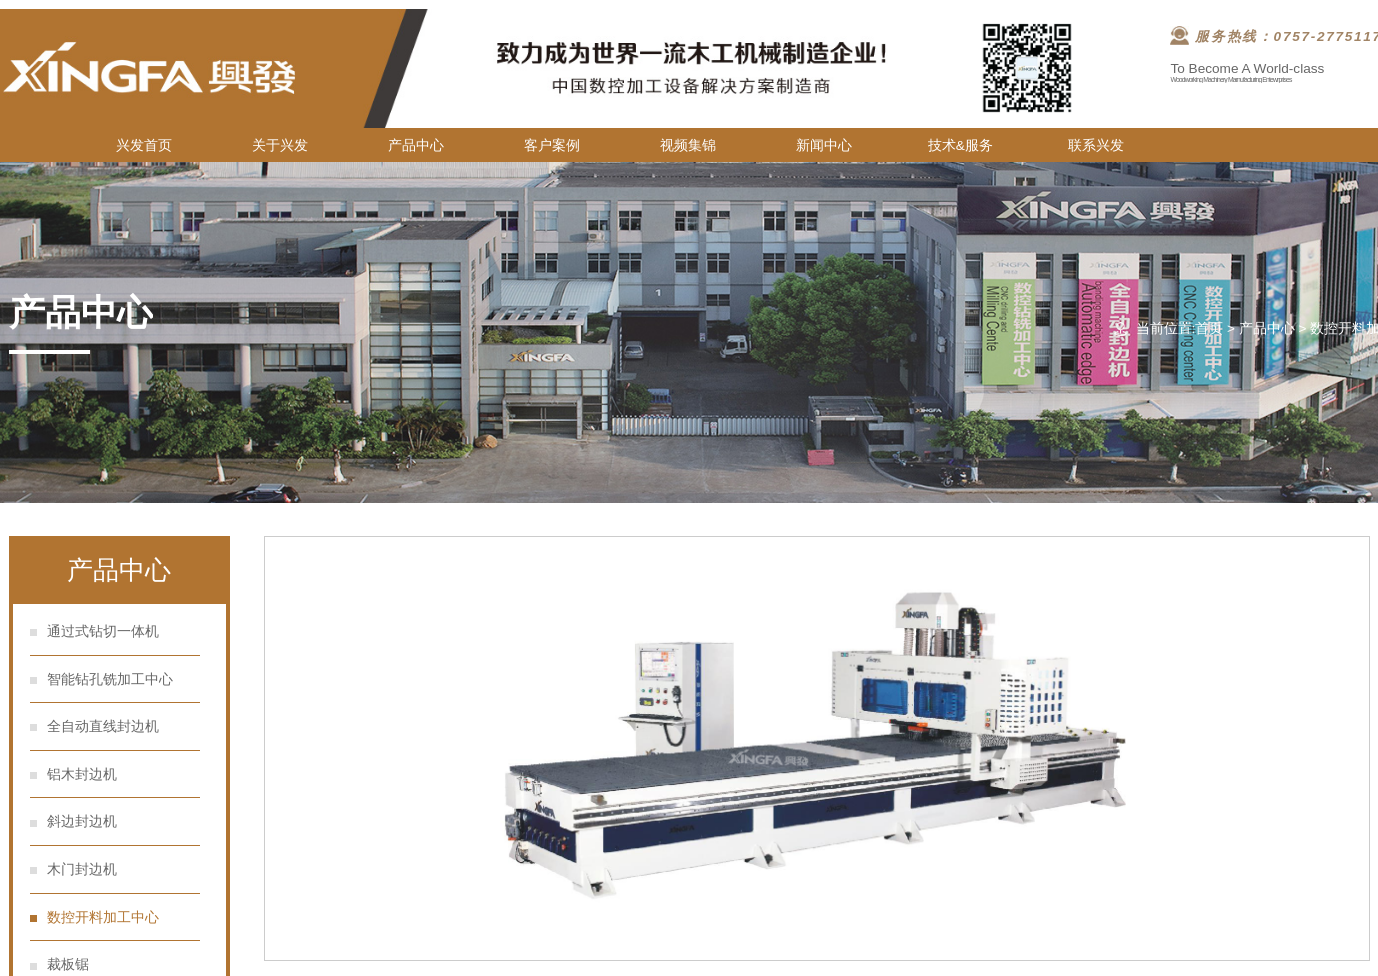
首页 (1209, 328)
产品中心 (416, 145)
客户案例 (552, 145)
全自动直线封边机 (103, 726)
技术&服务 (960, 145)
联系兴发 (1096, 145)
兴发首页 (144, 145)
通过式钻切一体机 (103, 631)
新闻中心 (824, 145)
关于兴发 (280, 145)
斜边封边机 (82, 821)
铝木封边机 (82, 774)
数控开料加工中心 (103, 917)
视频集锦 (688, 145)
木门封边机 (82, 869)
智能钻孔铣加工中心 (110, 679)
